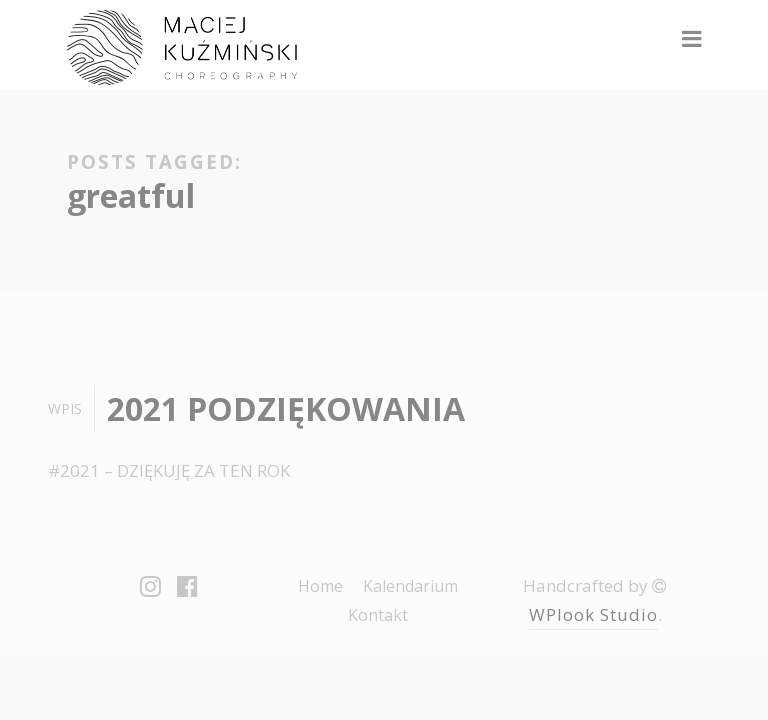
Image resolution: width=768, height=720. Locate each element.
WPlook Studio (593, 614)
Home (320, 586)
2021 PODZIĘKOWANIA (286, 408)
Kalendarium (410, 586)
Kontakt (378, 615)
